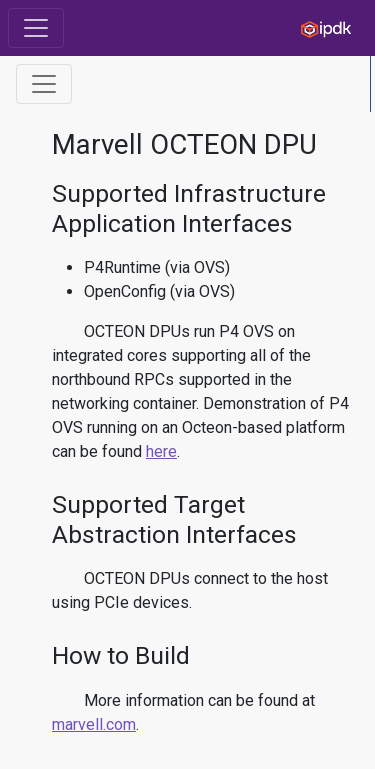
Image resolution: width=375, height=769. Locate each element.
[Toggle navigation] (36, 28)
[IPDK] (321, 28)
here (161, 451)
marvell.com (94, 724)
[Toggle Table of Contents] (44, 84)
